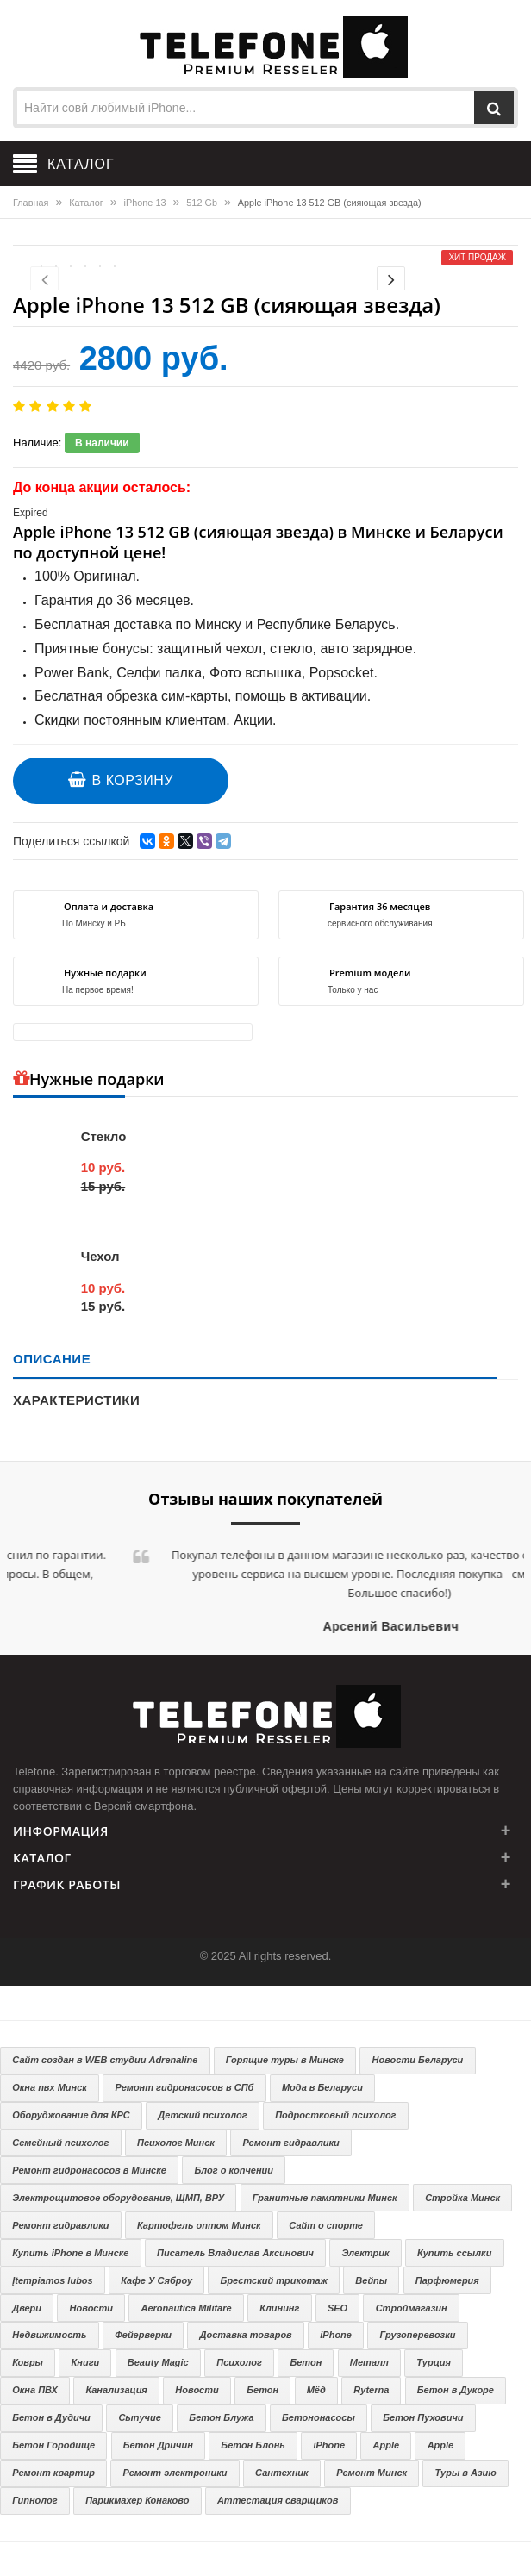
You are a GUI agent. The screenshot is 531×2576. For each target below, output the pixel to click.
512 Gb (201, 202)
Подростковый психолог (335, 2115)
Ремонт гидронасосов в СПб (184, 2087)
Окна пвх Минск (49, 2087)
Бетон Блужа (221, 2417)
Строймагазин (411, 2308)
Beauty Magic (158, 2362)
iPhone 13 (145, 202)
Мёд (316, 2390)
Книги (86, 2362)
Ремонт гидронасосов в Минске (89, 2170)
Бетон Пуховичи (423, 2417)
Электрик (365, 2253)
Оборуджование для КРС (71, 2115)
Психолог (239, 2362)
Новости (91, 2308)
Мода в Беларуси (322, 2087)
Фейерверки (143, 2335)
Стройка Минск (462, 2197)
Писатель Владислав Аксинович (235, 2253)
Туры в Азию (466, 2472)
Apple (386, 2445)
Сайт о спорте (326, 2225)
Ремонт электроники (175, 2472)
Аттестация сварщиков (277, 2500)
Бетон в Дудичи (51, 2417)
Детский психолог (202, 2115)
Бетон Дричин (158, 2445)
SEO (337, 2308)
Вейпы (371, 2280)
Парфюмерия (447, 2280)
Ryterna (371, 2390)
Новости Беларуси (418, 2060)
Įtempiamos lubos (52, 2280)
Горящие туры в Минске (285, 2060)
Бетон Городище (53, 2445)
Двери (26, 2308)
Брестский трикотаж (274, 2280)
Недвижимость (49, 2335)
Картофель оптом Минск (199, 2225)
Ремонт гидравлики (290, 2142)
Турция (433, 2362)
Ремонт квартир (53, 2472)
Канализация (116, 2390)
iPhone (336, 2335)
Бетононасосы (318, 2417)
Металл (369, 2362)
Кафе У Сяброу (156, 2280)
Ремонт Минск (371, 2472)
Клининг (279, 2308)
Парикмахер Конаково (137, 2500)
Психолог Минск (176, 2142)
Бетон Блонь (252, 2445)
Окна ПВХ (35, 2390)
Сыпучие (139, 2417)
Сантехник (282, 2472)
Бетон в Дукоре (455, 2390)
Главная (30, 202)
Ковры (27, 2362)
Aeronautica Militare (186, 2308)
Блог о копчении (233, 2170)
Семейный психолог (60, 2142)
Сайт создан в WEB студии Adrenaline (104, 2060)
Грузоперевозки (417, 2335)
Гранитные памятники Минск (325, 2197)
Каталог (86, 202)
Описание (52, 1358)
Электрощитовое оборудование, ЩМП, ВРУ (118, 2197)
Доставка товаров (245, 2335)
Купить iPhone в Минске (70, 2253)
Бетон (306, 2362)
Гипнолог (34, 2500)
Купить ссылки (454, 2253)
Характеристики (76, 1400)
